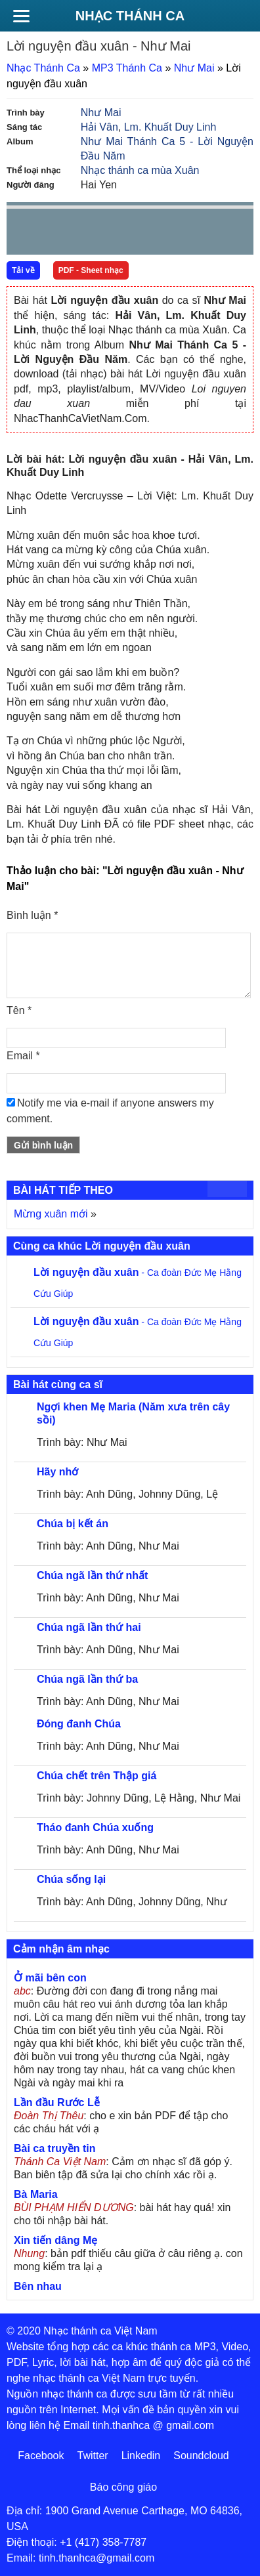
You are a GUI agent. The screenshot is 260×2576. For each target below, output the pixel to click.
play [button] (58, 232)
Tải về (23, 270)
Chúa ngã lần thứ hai (89, 1627)
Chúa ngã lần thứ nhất (92, 1575)
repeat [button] (134, 234)
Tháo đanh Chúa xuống (95, 1827)
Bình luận (32, 915)
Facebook (41, 2455)
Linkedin (141, 2455)
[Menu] (21, 16)
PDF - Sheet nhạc (90, 270)
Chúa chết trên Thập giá (96, 1775)
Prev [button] (24, 235)
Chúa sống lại (71, 1879)
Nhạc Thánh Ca (130, 16)
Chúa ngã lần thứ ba (87, 1679)
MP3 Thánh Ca (127, 68)
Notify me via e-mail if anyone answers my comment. (110, 1110)
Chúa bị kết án (72, 1523)
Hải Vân (99, 127)
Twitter (92, 2455)
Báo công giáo (123, 2487)
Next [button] (91, 235)
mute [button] (165, 232)
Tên (19, 1010)
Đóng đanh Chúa (79, 1723)
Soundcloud (201, 2455)
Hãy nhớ (57, 1471)
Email (23, 1055)
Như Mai (194, 68)
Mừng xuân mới (51, 1213)
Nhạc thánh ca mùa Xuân (140, 170)
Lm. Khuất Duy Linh (170, 127)
